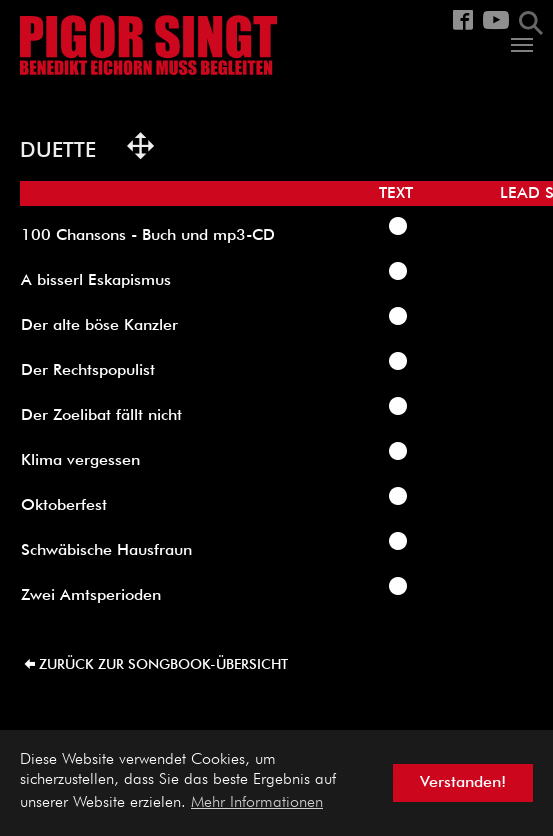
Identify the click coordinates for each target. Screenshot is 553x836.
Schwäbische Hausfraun (106, 551)
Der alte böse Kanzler (99, 326)
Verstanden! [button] (463, 783)
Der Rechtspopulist (88, 371)
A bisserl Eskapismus (96, 281)
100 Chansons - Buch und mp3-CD (148, 236)
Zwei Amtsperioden (91, 596)
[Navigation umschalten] (522, 45)
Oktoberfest (64, 506)
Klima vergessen (80, 461)
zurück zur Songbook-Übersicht (163, 665)
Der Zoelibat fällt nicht (101, 416)
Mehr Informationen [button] (257, 803)
